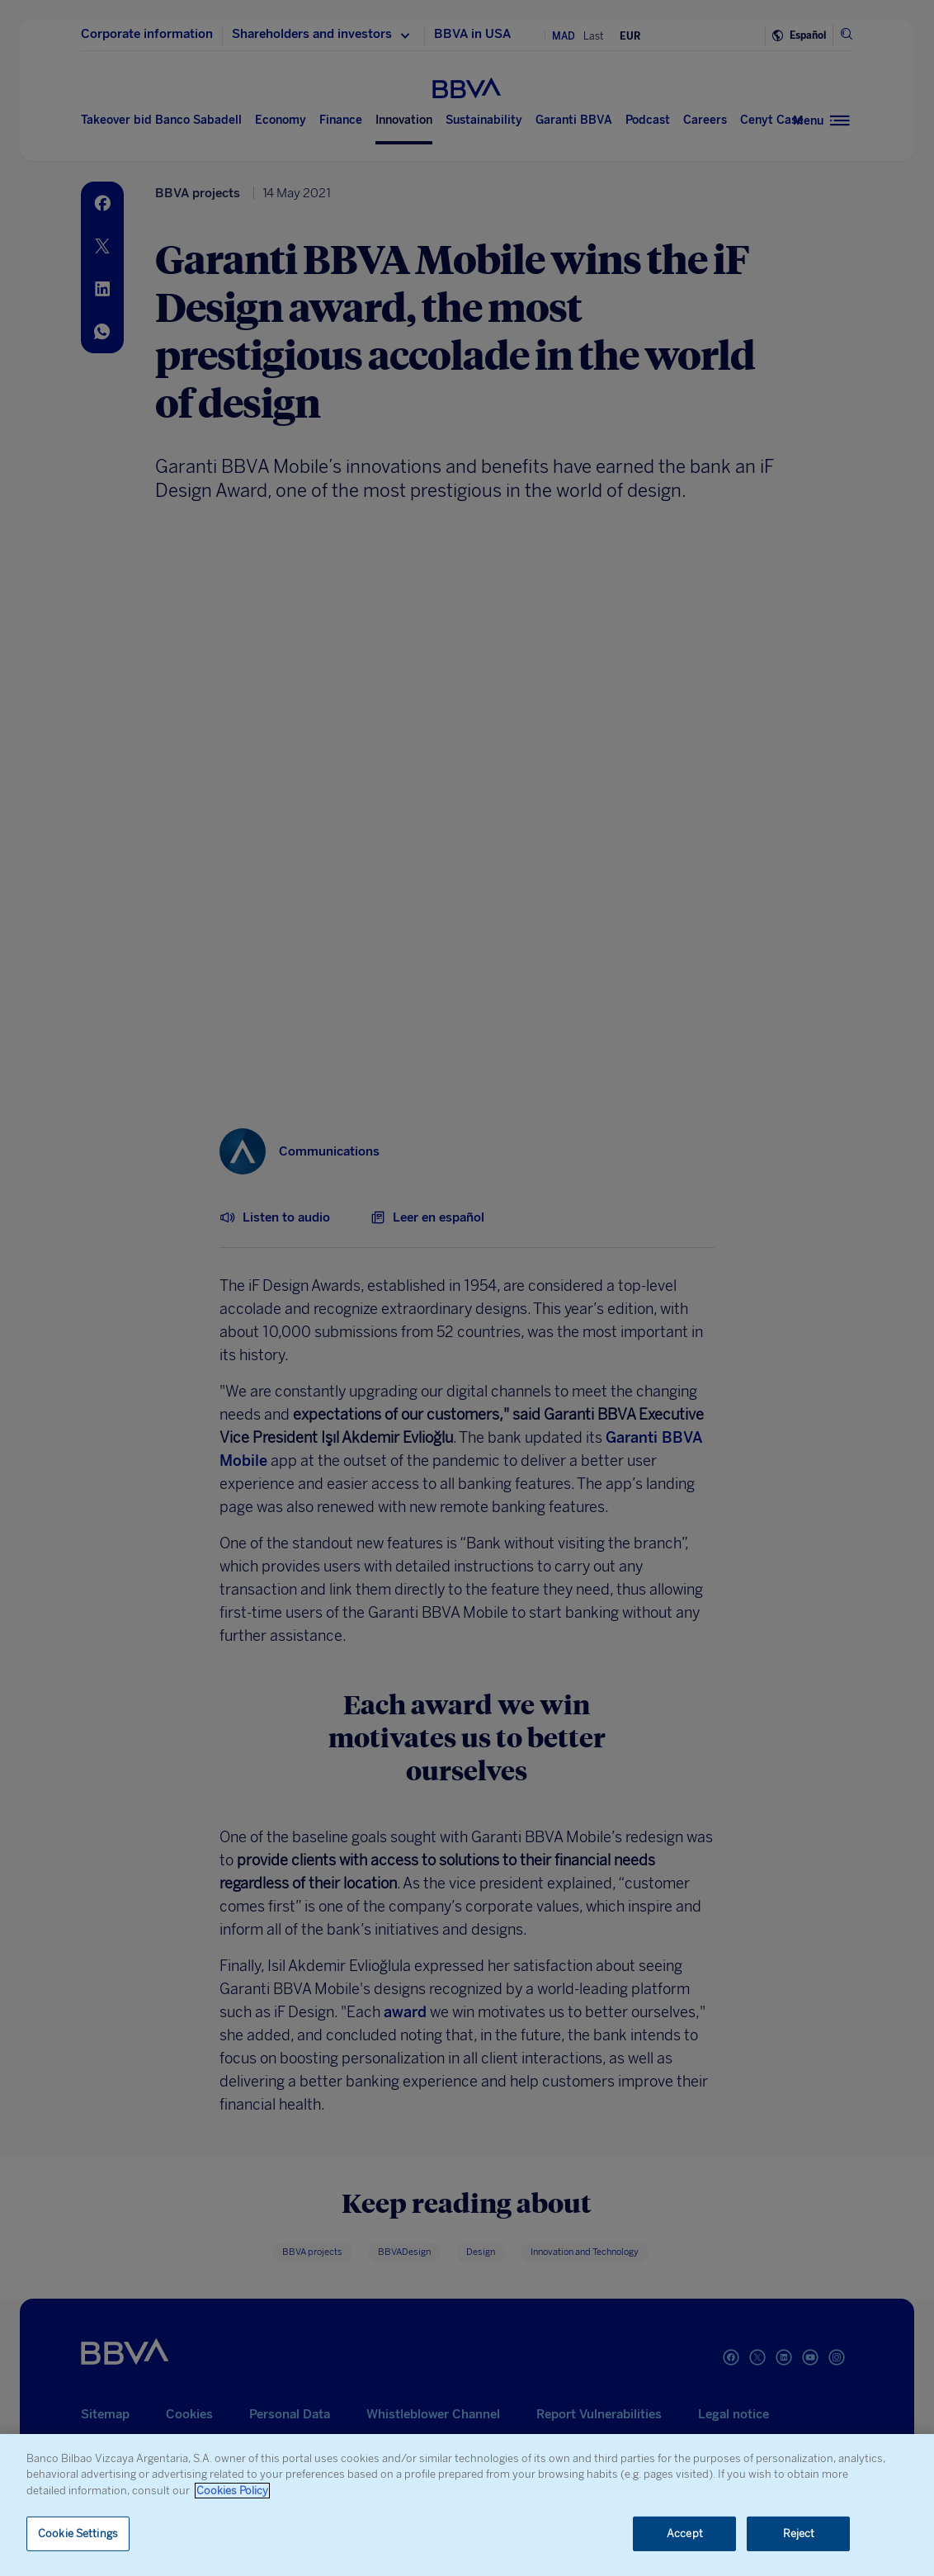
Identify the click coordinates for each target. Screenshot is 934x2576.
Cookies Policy (232, 2490)
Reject (799, 2533)
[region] (467, 2505)
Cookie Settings (78, 2533)
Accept (685, 2533)
